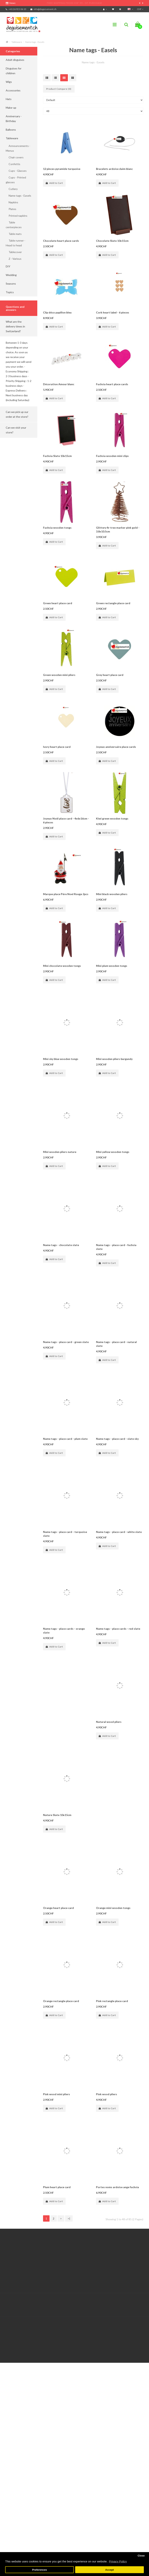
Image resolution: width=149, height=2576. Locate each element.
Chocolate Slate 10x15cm (112, 240)
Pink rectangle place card (112, 2107)
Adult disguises (15, 59)
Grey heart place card (109, 696)
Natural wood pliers (108, 1828)
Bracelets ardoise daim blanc (114, 168)
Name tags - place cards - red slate (118, 1735)
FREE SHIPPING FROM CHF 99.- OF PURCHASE (74, 3)
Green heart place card (57, 603)
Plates (11, 209)
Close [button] (141, 2555)
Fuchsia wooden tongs (57, 527)
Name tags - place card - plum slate (65, 1545)
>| (69, 2325)
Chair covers (15, 157)
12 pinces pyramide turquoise (61, 168)
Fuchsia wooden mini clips (112, 455)
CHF (140, 9)
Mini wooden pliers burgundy (114, 1165)
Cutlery (12, 188)
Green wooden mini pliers (59, 696)
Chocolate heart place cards (61, 240)
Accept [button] (109, 2569)
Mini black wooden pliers (111, 979)
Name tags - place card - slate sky (117, 1545)
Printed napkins (16, 215)
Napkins (12, 202)
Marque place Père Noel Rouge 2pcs (65, 979)
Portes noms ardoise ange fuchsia (117, 2293)
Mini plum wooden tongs (111, 1072)
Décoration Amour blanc (58, 384)
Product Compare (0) (58, 88)
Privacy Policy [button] (118, 2561)
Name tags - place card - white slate (119, 1638)
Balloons (11, 129)
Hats (8, 99)
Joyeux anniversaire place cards (116, 789)
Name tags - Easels (34, 42)
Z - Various (13, 258)
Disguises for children (13, 71)
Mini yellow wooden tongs (112, 1258)
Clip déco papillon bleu (57, 312)
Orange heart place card (58, 2014)
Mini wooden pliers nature (59, 1258)
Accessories (13, 90)
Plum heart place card (57, 2293)
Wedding (11, 275)
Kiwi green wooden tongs (112, 882)
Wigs (9, 81)
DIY (8, 266)
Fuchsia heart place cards (112, 384)
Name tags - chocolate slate (61, 1351)
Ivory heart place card (57, 789)
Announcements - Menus (18, 148)
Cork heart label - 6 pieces (112, 312)
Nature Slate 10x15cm (57, 1921)
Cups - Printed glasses (16, 180)
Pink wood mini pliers (56, 2200)
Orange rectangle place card (61, 2107)
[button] (18, 326)
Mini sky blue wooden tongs (60, 1165)
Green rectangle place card (113, 603)
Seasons (11, 283)
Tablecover (14, 252)
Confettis (13, 164)
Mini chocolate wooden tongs (62, 1072)
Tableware (16, 42)
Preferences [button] (39, 2569)
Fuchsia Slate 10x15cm (57, 455)
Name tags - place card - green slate (66, 1448)
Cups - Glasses (16, 170)
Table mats (14, 233)
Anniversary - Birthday (14, 119)
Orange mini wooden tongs (113, 2014)
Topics (10, 292)
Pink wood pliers (106, 2200)
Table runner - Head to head (15, 243)
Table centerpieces (14, 225)
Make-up (11, 107)
